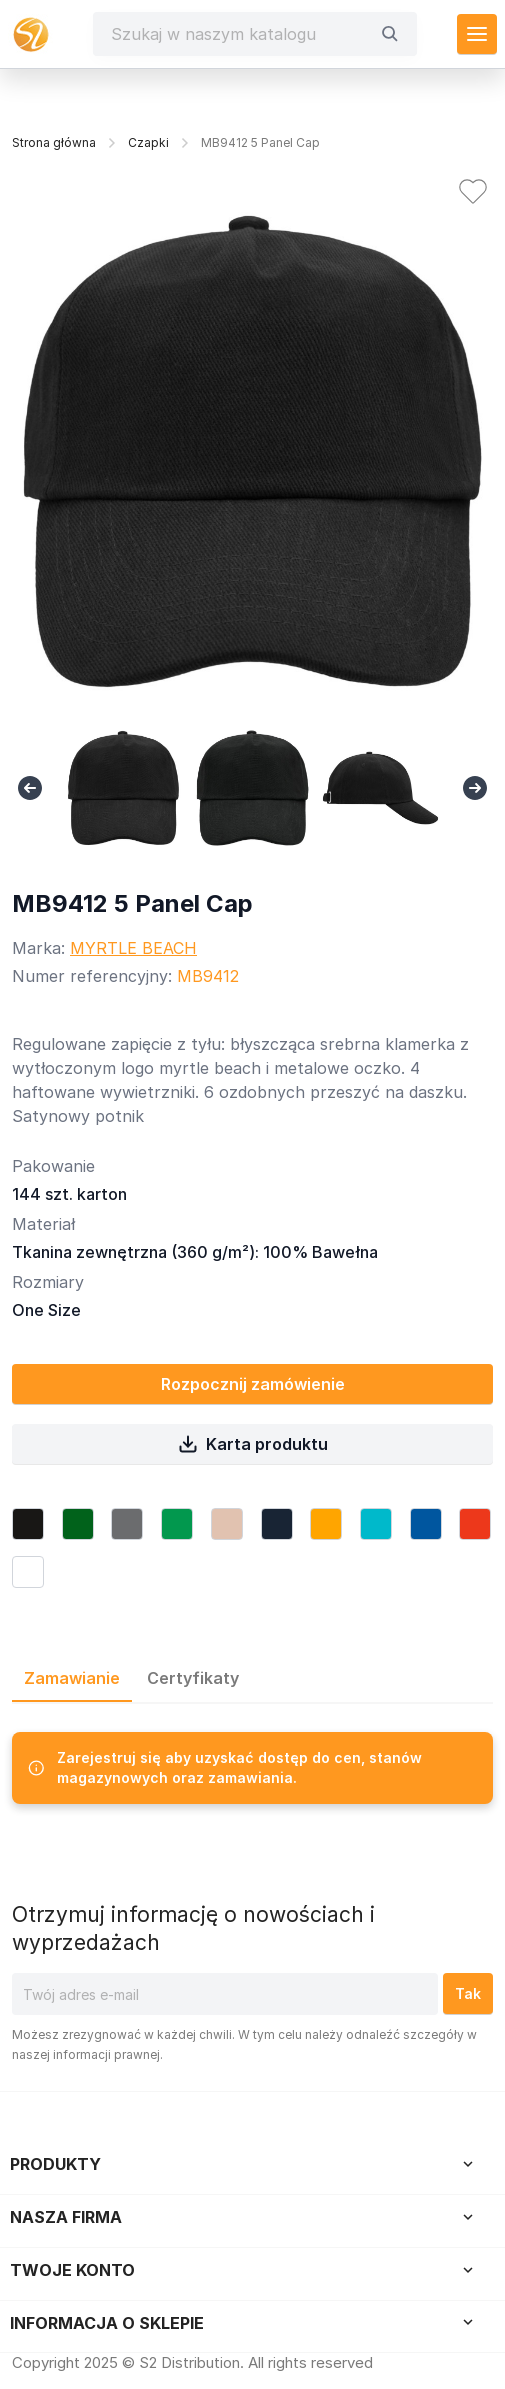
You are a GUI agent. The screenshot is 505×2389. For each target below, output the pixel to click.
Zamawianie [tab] (72, 1678)
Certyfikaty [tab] (193, 1678)
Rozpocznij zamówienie (253, 1384)
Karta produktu (253, 1444)
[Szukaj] (240, 34)
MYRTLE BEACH (133, 948)
